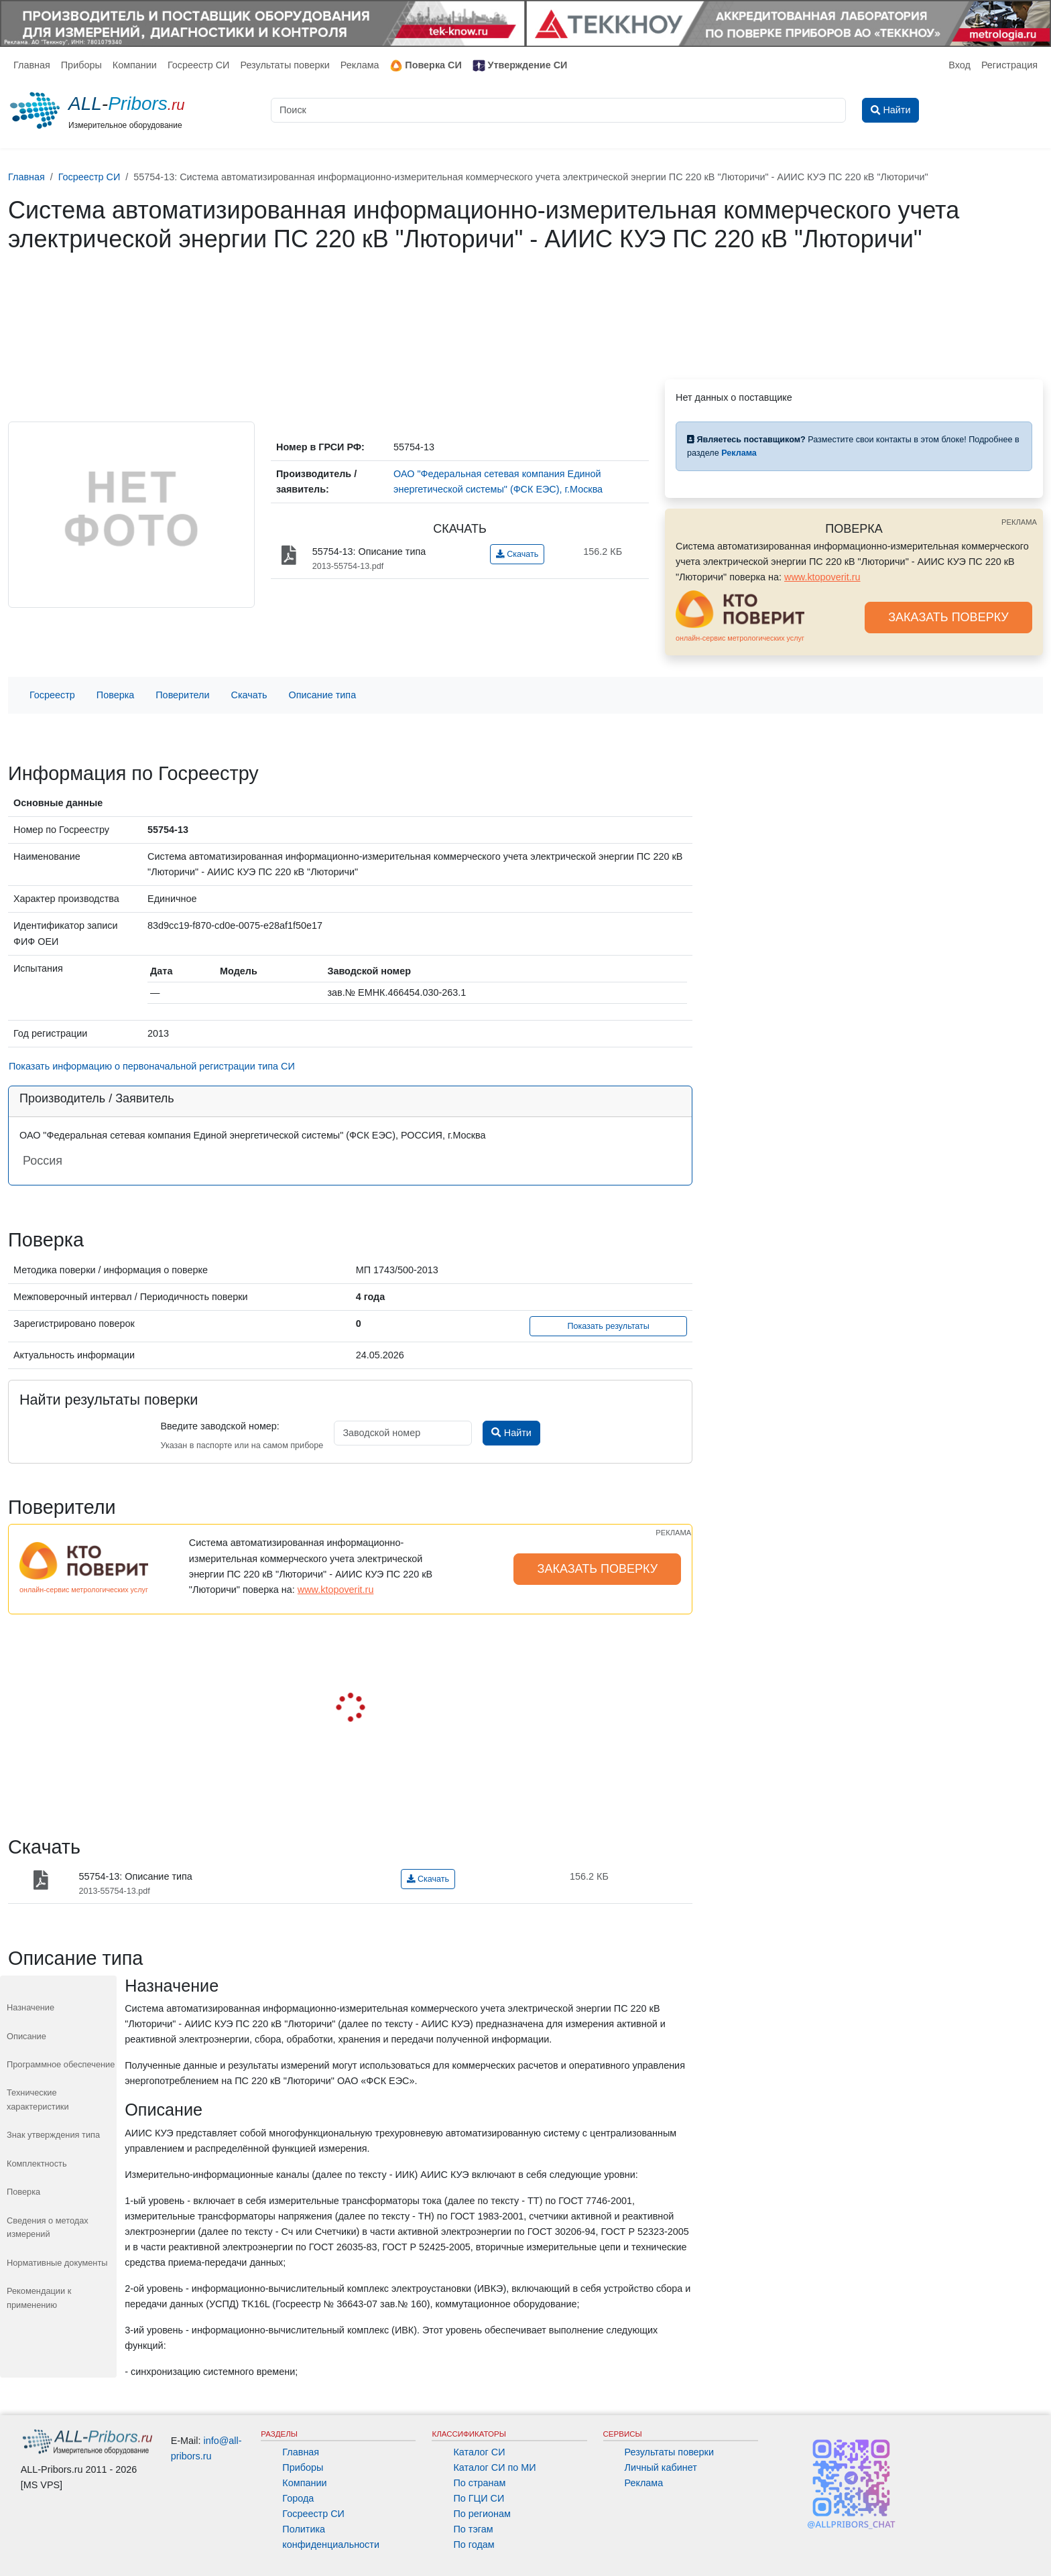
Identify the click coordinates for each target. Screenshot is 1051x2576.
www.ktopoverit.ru (822, 577)
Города (298, 2498)
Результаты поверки (284, 65)
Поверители (182, 695)
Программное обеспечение (61, 2064)
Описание (26, 2036)
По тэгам (473, 2529)
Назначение (30, 2007)
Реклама (360, 65)
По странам (479, 2482)
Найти (511, 1432)
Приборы (81, 65)
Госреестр (52, 695)
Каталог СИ (479, 2452)
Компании (135, 65)
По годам (473, 2544)
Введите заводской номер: (219, 1426)
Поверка (115, 695)
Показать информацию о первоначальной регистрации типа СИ (152, 1066)
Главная (31, 65)
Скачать (517, 554)
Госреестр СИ (199, 65)
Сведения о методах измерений (47, 2227)
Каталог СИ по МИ (494, 2467)
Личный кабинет (661, 2467)
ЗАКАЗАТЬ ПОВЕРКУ (948, 617)
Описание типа (323, 695)
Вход (959, 65)
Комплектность (37, 2164)
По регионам (482, 2513)
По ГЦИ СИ (478, 2498)
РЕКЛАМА (1019, 522)
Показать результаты (608, 1326)
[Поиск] (558, 110)
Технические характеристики (38, 2099)
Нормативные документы (57, 2263)
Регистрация (1009, 65)
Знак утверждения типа (53, 2135)
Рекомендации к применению (39, 2297)
